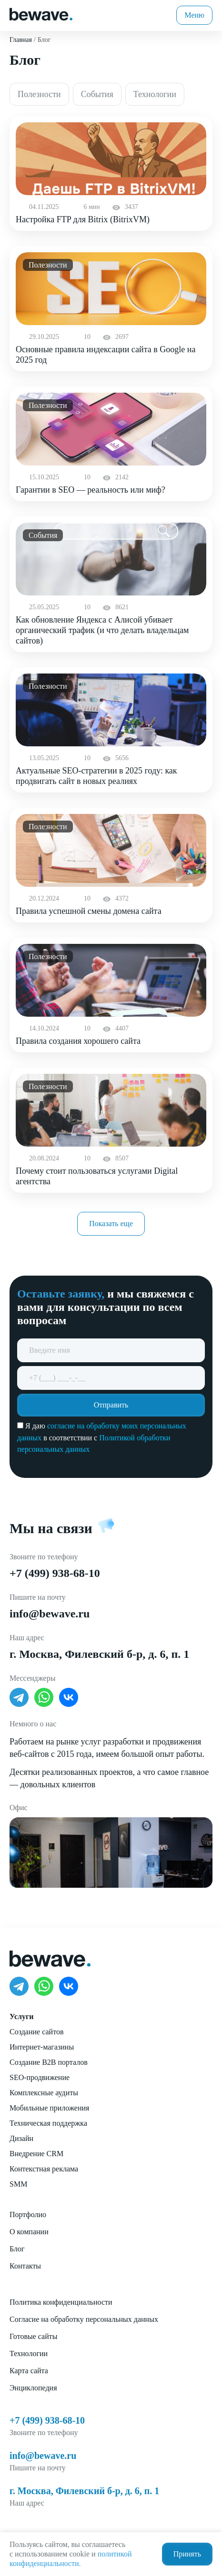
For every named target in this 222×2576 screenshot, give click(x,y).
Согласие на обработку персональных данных (84, 2319)
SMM (18, 2184)
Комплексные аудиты (44, 2093)
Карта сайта (29, 2371)
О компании (29, 2232)
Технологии (29, 2353)
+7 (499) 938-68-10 (55, 1573)
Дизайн (21, 2138)
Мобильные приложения (49, 2108)
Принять (187, 2554)
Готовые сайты (34, 2336)
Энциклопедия (33, 2388)
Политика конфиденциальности (61, 2302)
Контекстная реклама (44, 2169)
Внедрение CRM (36, 2154)
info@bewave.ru (50, 1613)
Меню (194, 15)
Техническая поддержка (48, 2123)
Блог (17, 2249)
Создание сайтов (36, 2032)
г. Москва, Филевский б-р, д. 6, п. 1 (99, 1654)
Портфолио (28, 2214)
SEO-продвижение (40, 2077)
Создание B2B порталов (49, 2062)
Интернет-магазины (42, 2047)
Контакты (25, 2266)
